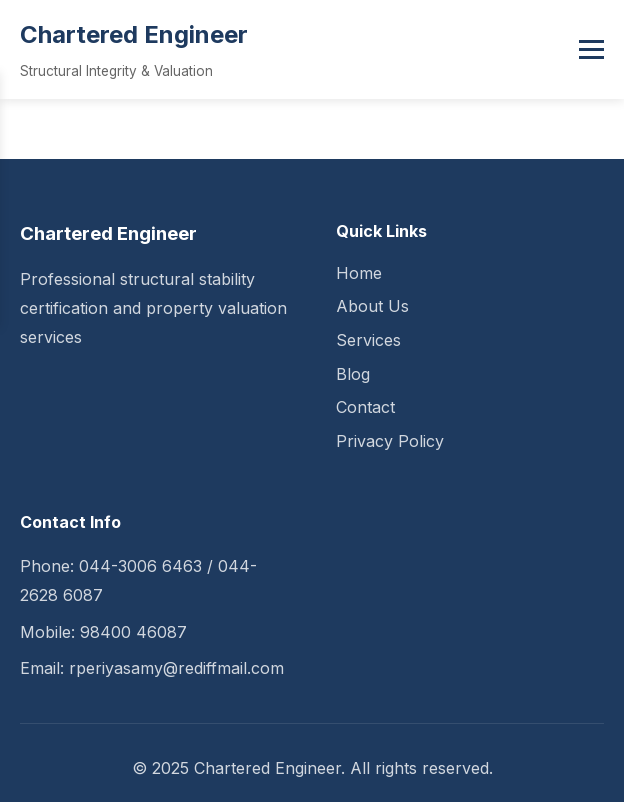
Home (359, 273)
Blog (353, 374)
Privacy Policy (390, 441)
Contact (365, 407)
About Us (372, 306)
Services (368, 340)
